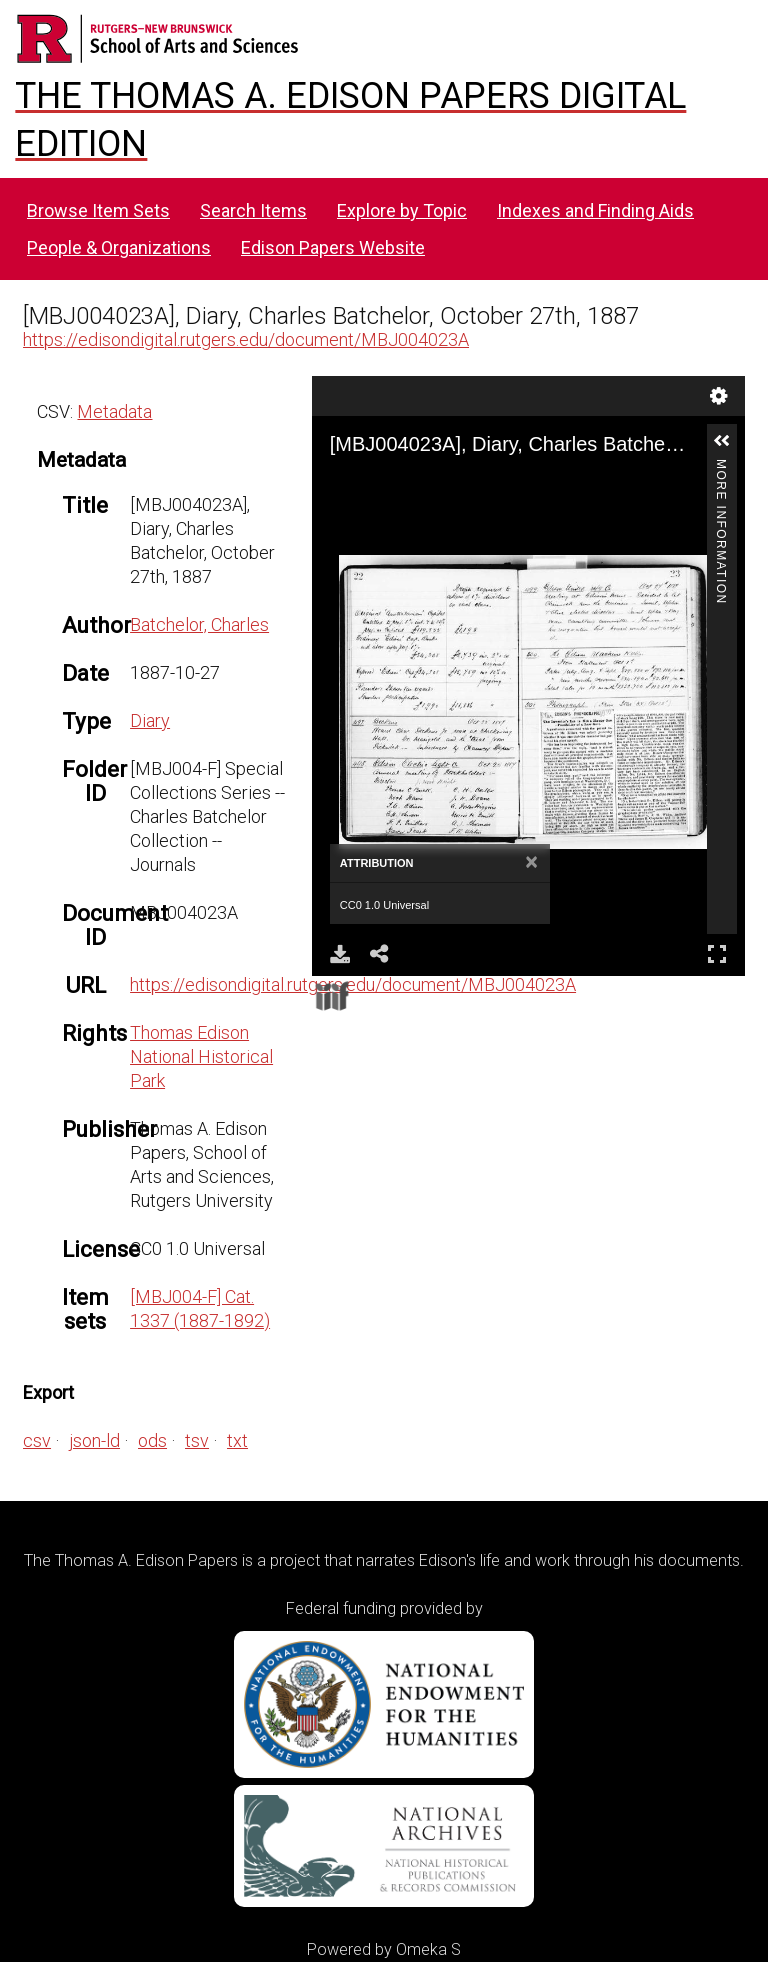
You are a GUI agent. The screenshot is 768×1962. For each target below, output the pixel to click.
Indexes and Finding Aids (595, 210)
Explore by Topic (402, 210)
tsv (197, 1440)
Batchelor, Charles (199, 624)
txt (237, 1440)
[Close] (531, 863)
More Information (721, 467)
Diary (150, 720)
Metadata (114, 411)
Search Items (253, 210)
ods (152, 1440)
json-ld (94, 1440)
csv (37, 1440)
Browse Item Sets (98, 210)
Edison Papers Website (333, 247)
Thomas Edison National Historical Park (201, 1056)
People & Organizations (119, 247)
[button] (722, 441)
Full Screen (717, 953)
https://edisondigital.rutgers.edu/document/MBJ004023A (246, 339)
